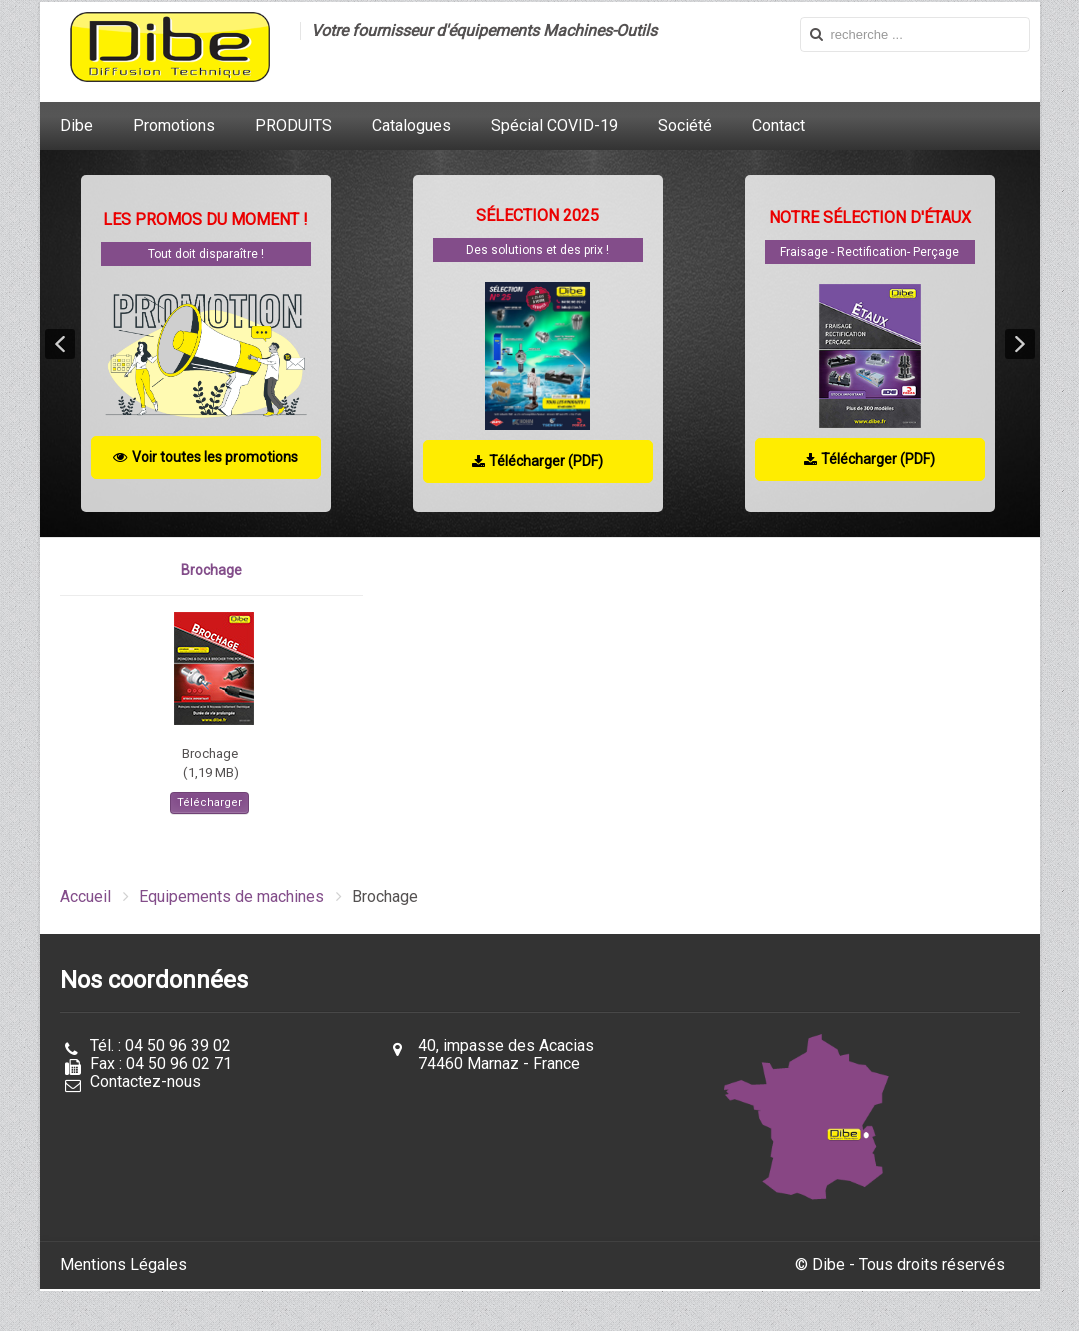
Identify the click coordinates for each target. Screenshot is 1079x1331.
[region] (540, 343)
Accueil (85, 896)
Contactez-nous (145, 1081)
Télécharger (209, 802)
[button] (60, 344)
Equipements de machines (231, 896)
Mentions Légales (123, 1264)
